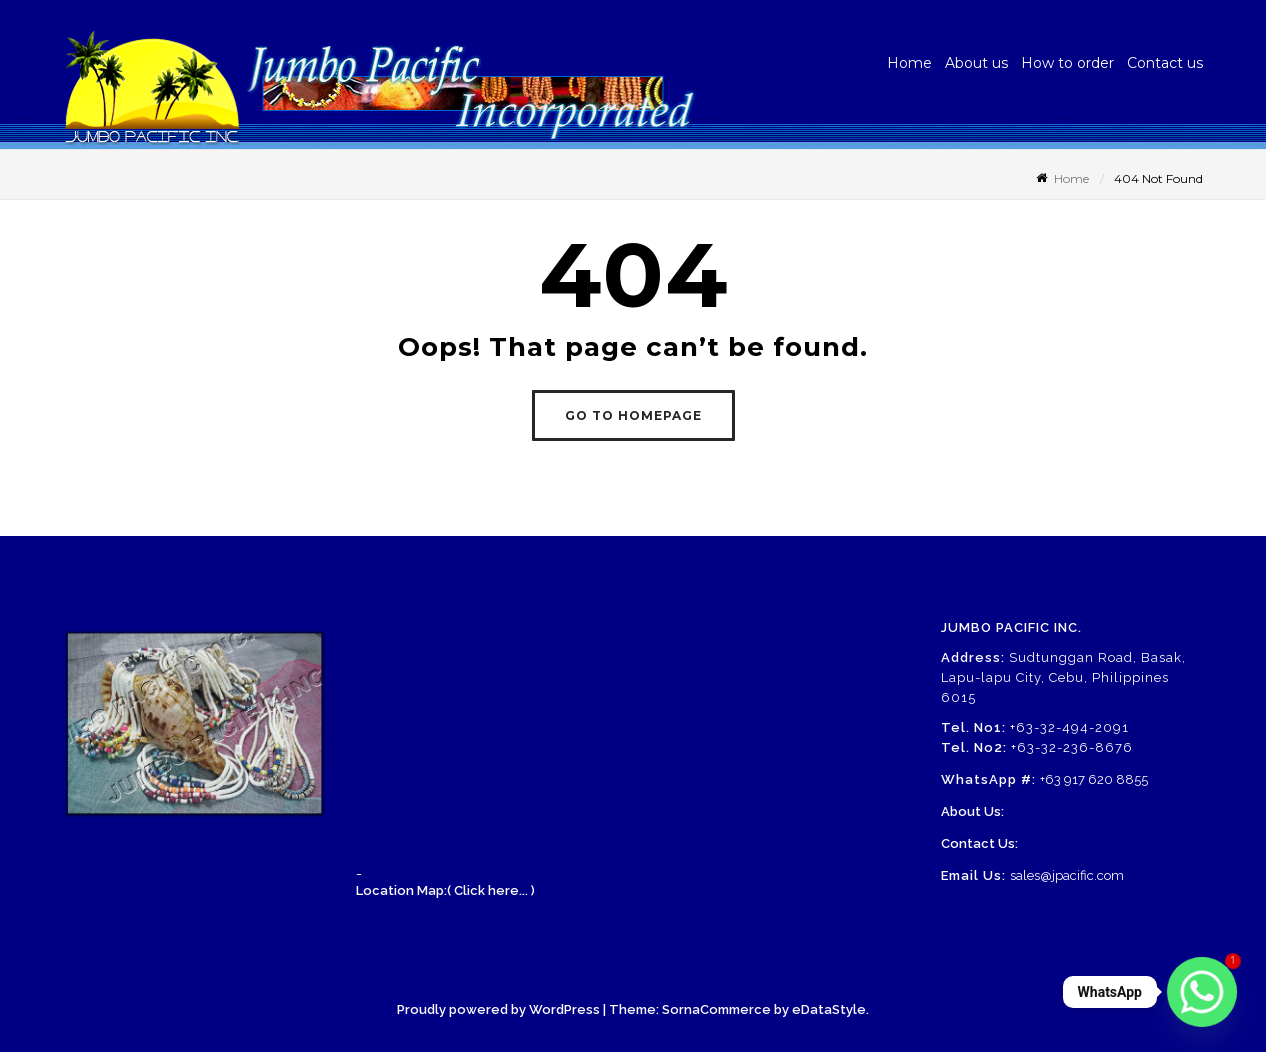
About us (976, 63)
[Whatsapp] (1202, 992)
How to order (1067, 63)
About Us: (972, 811)
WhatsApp (1110, 992)
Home (909, 63)
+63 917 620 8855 (1094, 779)
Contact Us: (979, 843)
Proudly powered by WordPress (498, 1009)
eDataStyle (829, 1009)
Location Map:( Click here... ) (445, 890)
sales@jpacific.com (1067, 875)
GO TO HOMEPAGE (633, 415)
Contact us (1165, 63)
